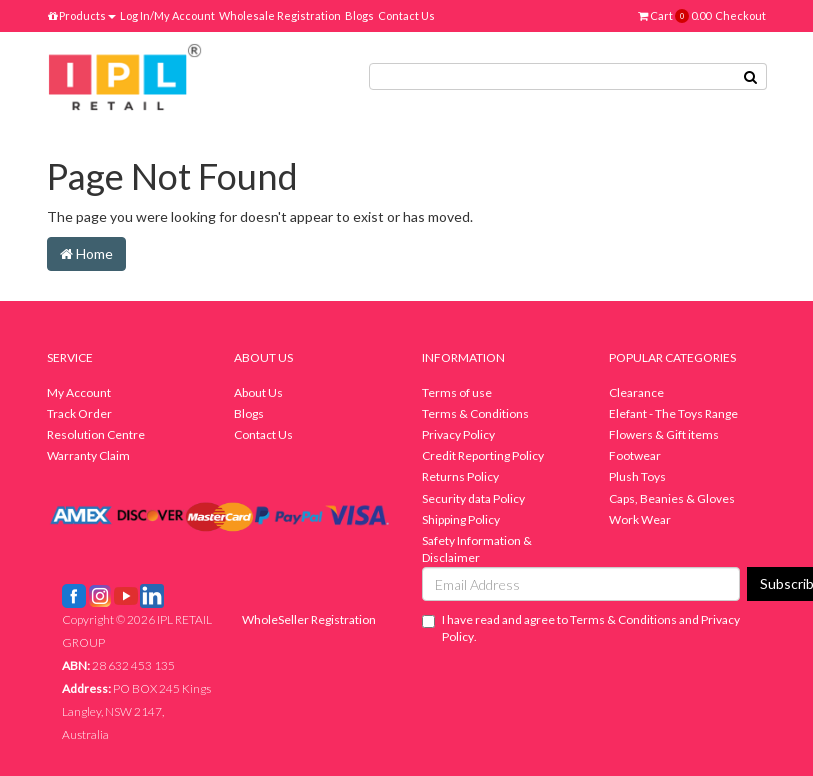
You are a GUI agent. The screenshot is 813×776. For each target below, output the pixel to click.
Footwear (635, 455)
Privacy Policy (458, 434)
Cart (674, 16)
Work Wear (640, 519)
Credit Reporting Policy (483, 455)
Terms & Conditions (475, 413)
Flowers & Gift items (664, 434)
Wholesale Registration (280, 15)
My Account (79, 392)
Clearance (636, 392)
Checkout (740, 15)
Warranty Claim (88, 455)
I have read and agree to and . (581, 628)
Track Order (79, 413)
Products (82, 15)
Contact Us (406, 15)
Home (86, 253)
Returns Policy (460, 476)
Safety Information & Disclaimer (477, 549)
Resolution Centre (96, 434)
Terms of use (457, 392)
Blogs (359, 15)
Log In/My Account (167, 15)
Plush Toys (637, 476)
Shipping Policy (461, 519)
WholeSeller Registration (309, 619)
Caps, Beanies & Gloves (672, 498)
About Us (258, 392)
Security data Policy (473, 498)
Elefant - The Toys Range (673, 413)
